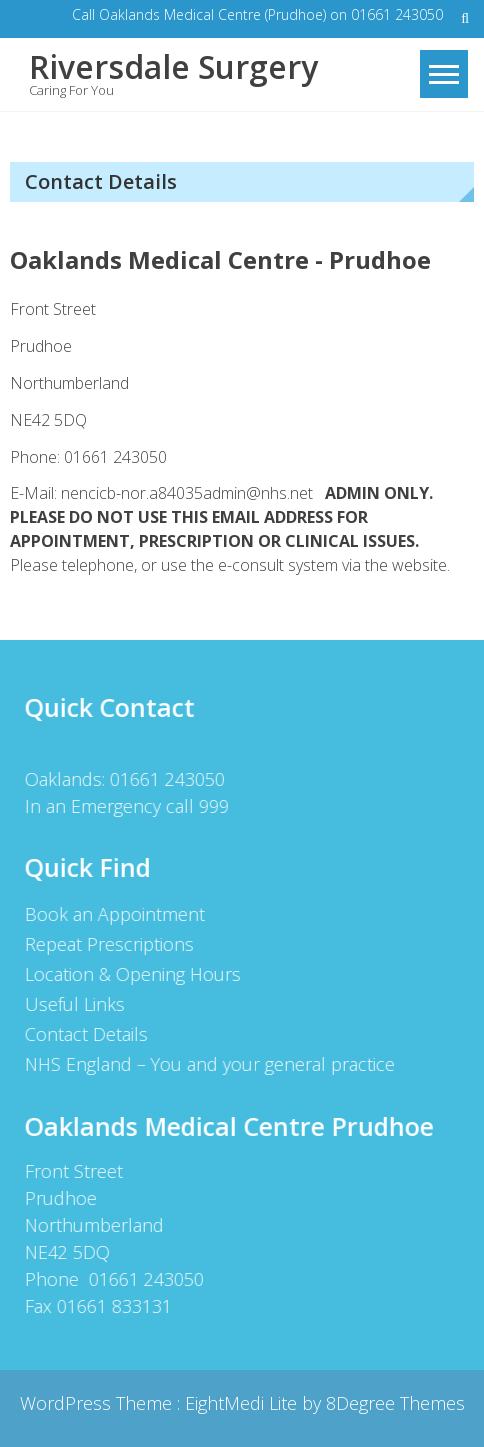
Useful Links (74, 1004)
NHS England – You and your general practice (209, 1064)
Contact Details (85, 1034)
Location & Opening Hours (132, 974)
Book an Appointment (114, 914)
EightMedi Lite (243, 1403)
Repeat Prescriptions (108, 944)
